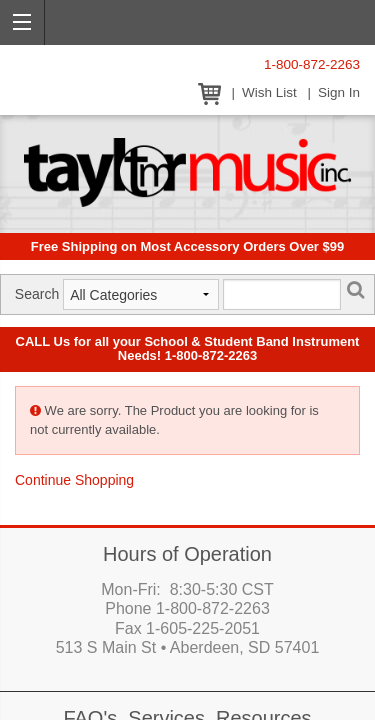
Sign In (339, 92)
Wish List (269, 92)
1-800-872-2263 (312, 64)
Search (37, 294)
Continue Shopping (74, 480)
